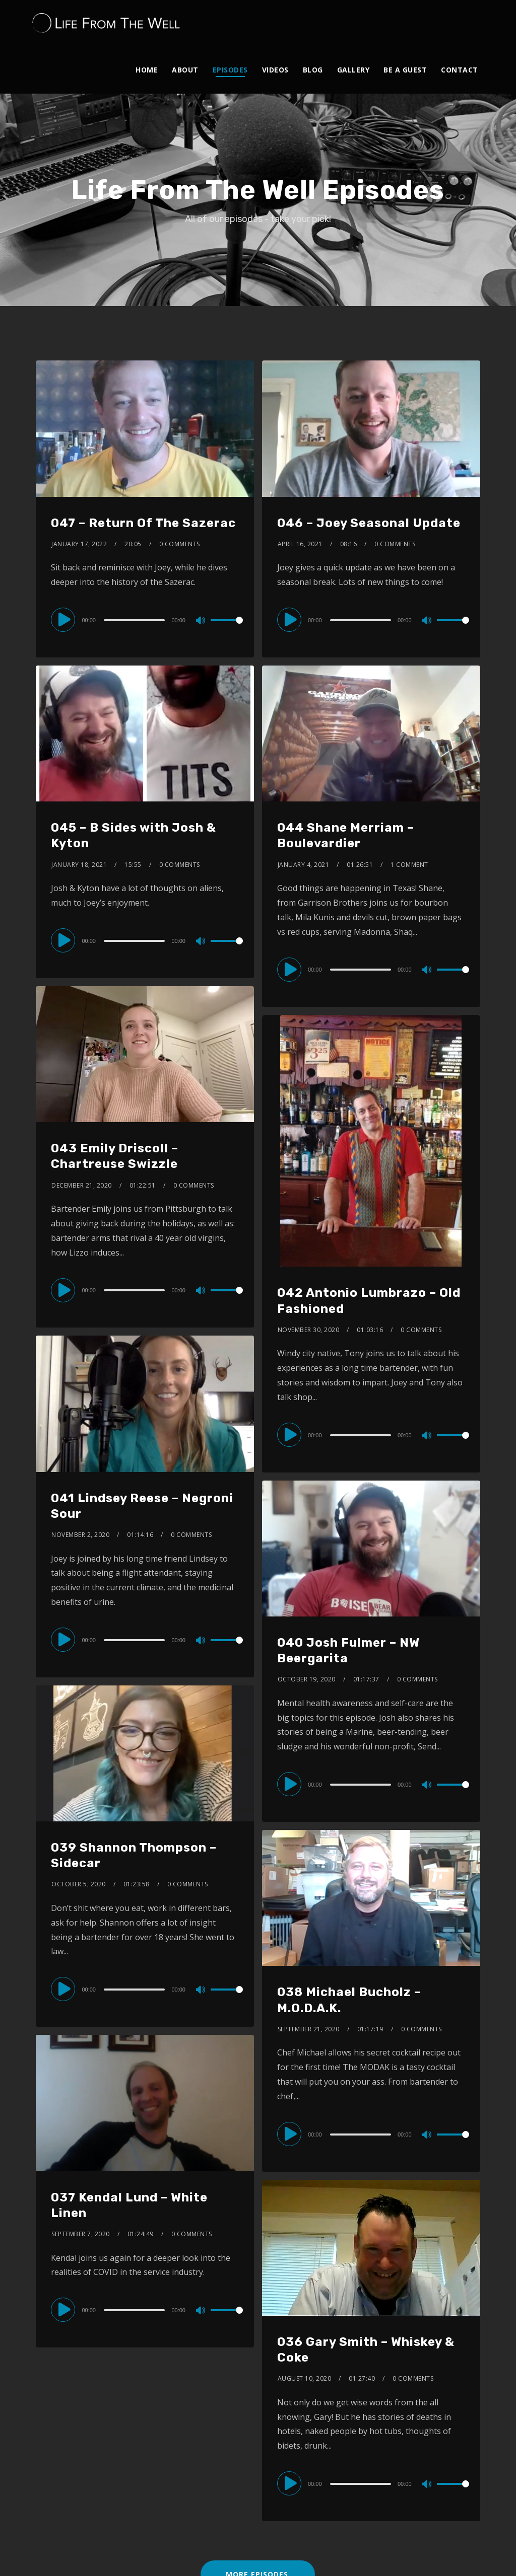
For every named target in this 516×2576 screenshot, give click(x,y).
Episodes (230, 70)
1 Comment (409, 864)
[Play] (65, 620)
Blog (313, 70)
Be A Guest (405, 70)
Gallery (353, 70)
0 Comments (179, 544)
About (185, 70)
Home (147, 70)
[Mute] (201, 621)
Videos (275, 70)
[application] (145, 620)
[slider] (135, 620)
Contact (459, 70)
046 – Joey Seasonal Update (369, 523)
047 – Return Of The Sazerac (143, 523)
